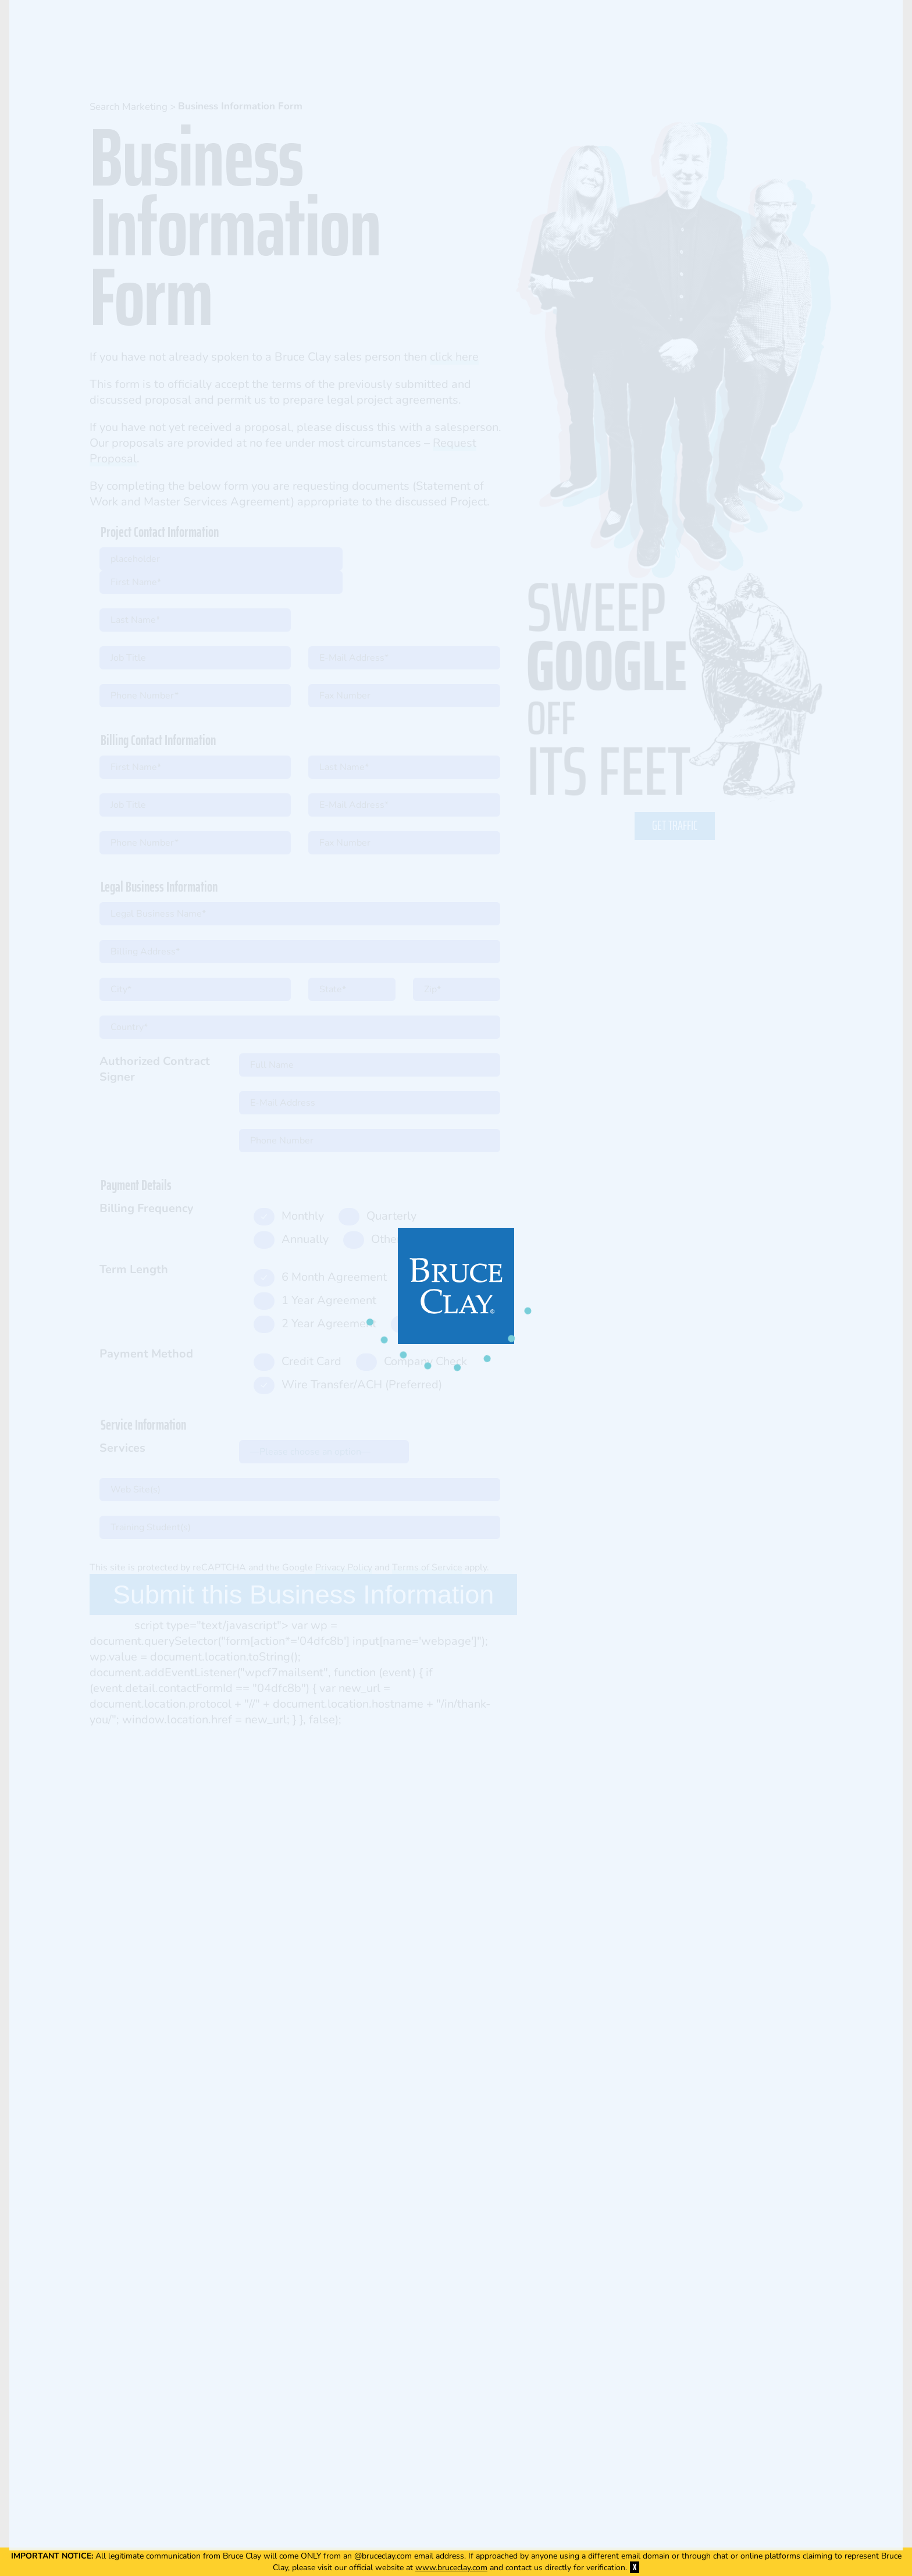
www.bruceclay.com (451, 2567)
